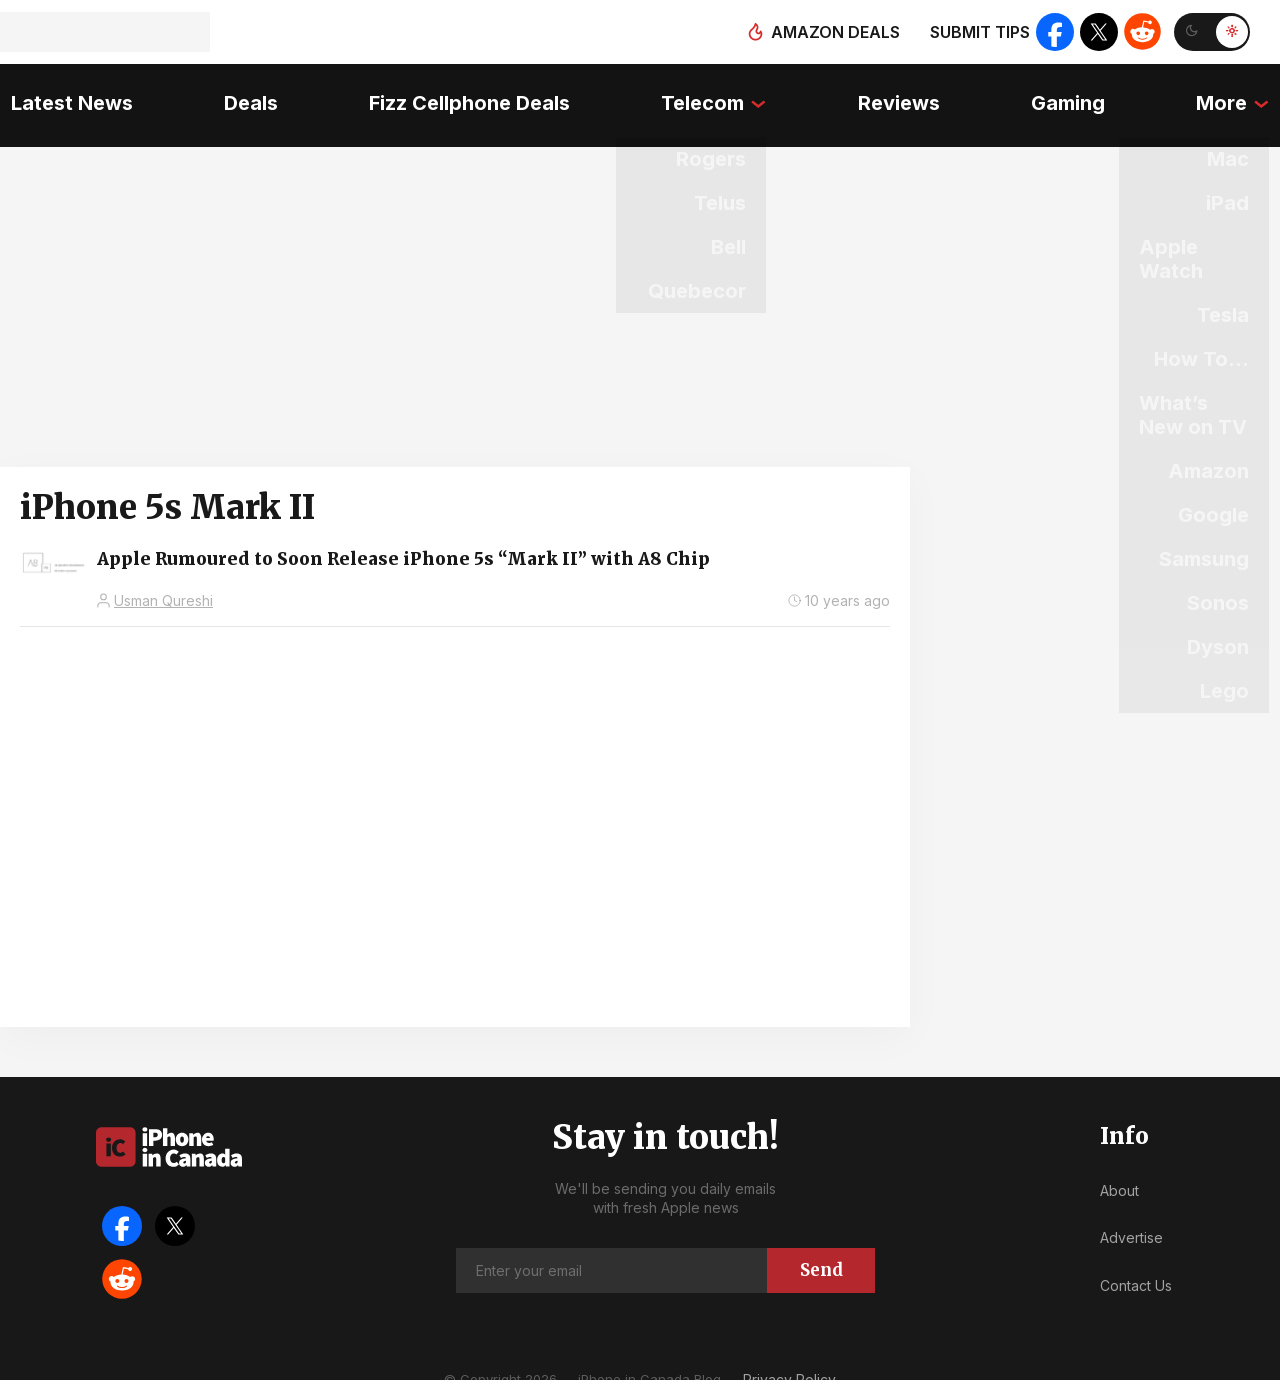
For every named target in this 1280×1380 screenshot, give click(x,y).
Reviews (902, 95)
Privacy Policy (789, 1359)
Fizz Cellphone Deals (466, 95)
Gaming (1075, 95)
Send (821, 1250)
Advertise (1131, 1218)
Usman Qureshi (163, 581)
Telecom (702, 95)
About (1119, 1171)
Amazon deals (831, 32)
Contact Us (1136, 1266)
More (1232, 95)
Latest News (61, 95)
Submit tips (976, 32)
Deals (244, 95)
